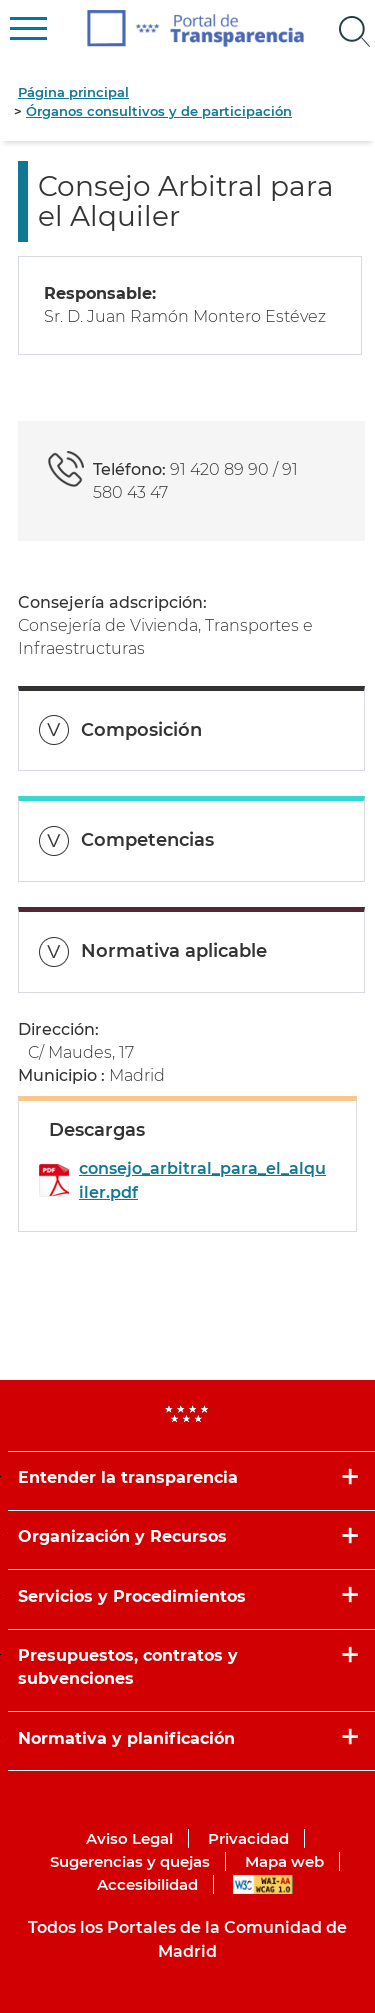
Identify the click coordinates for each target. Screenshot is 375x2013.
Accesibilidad (147, 1884)
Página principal (73, 92)
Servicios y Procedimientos (132, 1596)
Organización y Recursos (122, 1536)
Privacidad (248, 1838)
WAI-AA (263, 1884)
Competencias (147, 840)
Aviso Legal (129, 1838)
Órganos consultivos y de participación (159, 111)
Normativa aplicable (174, 951)
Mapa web (284, 1861)
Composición (141, 730)
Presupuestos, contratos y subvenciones (128, 1667)
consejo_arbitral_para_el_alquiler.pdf (202, 1180)
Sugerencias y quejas (130, 1861)
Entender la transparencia (128, 1477)
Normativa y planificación (126, 1738)
